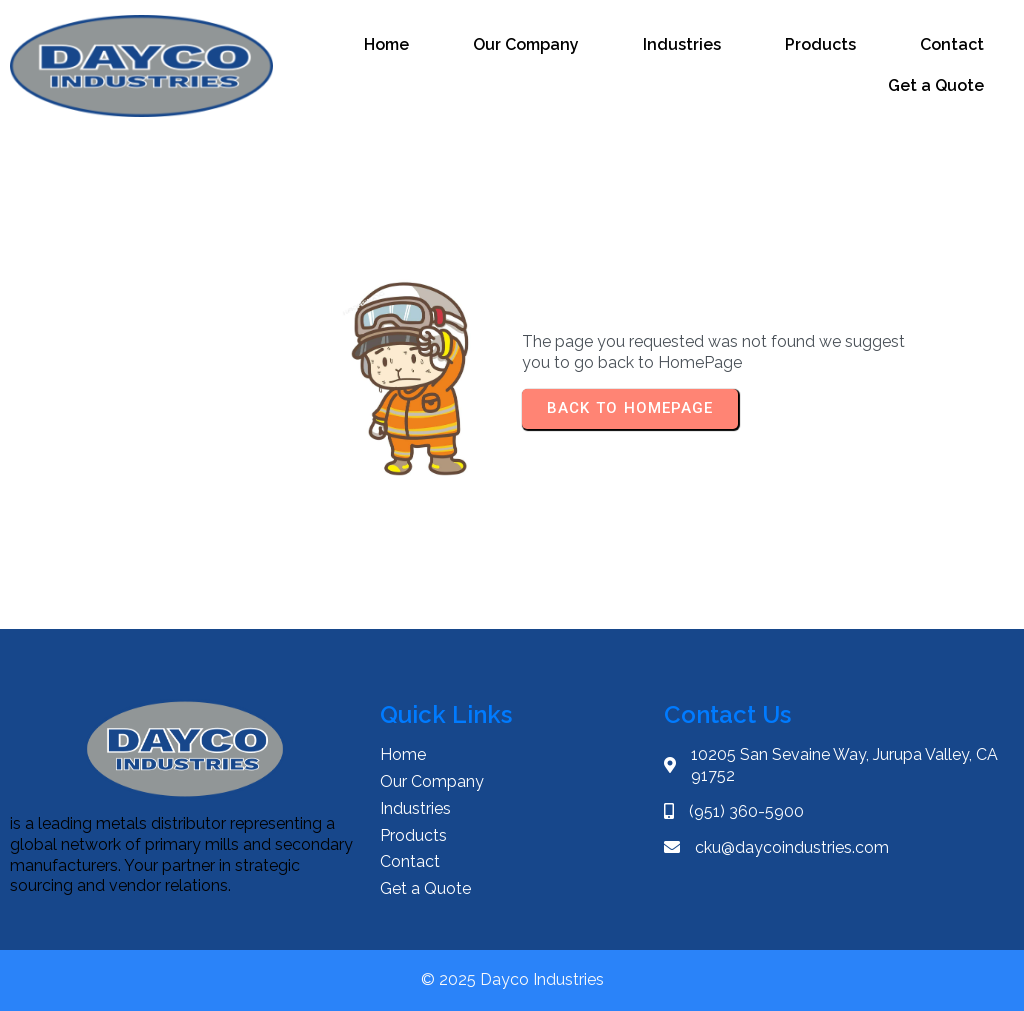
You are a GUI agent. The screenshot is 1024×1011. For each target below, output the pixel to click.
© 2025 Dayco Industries (512, 979)
